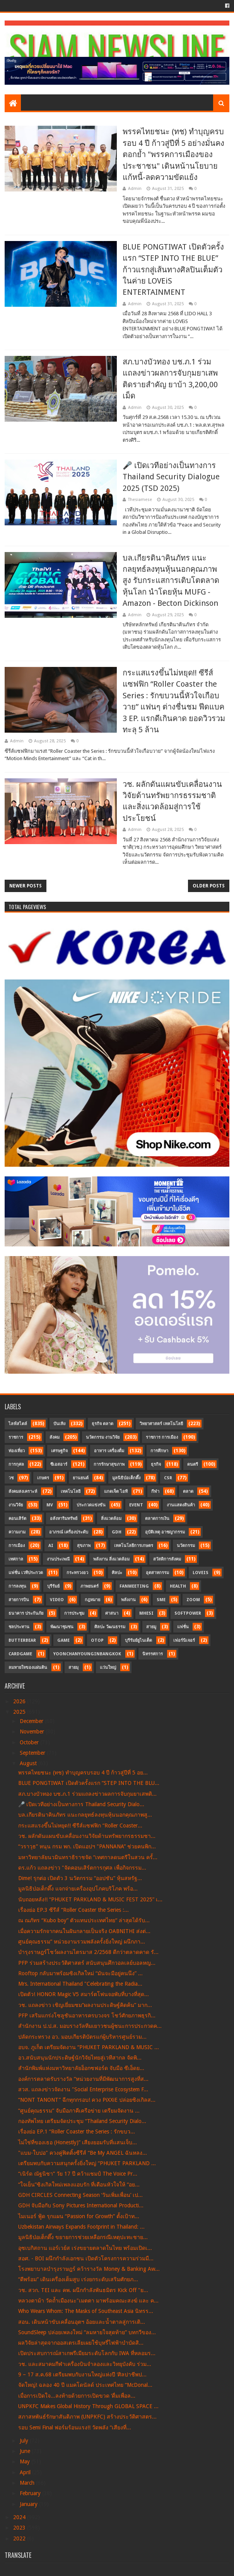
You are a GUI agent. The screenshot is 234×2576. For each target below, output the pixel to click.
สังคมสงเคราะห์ (23, 1491)
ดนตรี (192, 1464)
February (31, 2493)
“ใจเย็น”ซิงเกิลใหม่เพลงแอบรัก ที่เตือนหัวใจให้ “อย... (79, 2184)
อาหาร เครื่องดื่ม (109, 1450)
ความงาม (17, 1532)
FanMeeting (134, 1586)
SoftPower (187, 1613)
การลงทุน (17, 1586)
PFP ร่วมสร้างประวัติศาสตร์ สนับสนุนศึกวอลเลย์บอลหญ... (86, 1963)
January (29, 2504)
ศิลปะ (117, 1572)
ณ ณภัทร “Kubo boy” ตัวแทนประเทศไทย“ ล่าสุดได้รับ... (84, 1920)
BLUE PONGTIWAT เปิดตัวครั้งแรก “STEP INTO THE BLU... (88, 1783)
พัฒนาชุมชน (61, 1626)
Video (57, 1599)
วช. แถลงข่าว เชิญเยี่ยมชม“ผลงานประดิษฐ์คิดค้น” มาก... (85, 2005)
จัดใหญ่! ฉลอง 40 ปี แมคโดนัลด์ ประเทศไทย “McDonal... (85, 2385)
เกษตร (43, 1477)
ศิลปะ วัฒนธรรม (109, 1626)
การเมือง (17, 1545)
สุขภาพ (84, 1545)
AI (50, 1545)
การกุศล (16, 1464)
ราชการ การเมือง (162, 1437)
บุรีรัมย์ (53, 1586)
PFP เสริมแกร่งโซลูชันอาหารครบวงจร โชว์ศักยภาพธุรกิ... (86, 2015)
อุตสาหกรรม (157, 1572)
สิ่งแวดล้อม (111, 1518)
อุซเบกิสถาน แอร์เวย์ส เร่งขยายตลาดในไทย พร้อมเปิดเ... (85, 2248)
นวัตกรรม (186, 1545)
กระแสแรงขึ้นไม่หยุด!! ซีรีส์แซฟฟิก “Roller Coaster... (80, 1825)
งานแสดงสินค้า (181, 1505)
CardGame (20, 1653)
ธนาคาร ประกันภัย (26, 1613)
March (28, 2483)
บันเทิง (59, 1423)
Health (178, 1586)
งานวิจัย (16, 1505)
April (26, 2472)
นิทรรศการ (152, 1653)
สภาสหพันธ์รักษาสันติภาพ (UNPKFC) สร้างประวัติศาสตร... (87, 2417)
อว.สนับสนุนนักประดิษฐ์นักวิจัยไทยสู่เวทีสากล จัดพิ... (80, 2058)
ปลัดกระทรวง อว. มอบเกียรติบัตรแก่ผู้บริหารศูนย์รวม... (82, 2037)
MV (49, 1505)
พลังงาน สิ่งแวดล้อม (111, 1559)
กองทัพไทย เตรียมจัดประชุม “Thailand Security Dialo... (82, 2121)
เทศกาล (16, 1559)
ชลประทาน (19, 1626)
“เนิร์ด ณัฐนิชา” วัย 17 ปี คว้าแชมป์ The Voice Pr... (77, 2174)
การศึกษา (159, 1450)
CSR (168, 1477)
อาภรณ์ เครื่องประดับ (68, 1532)
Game (63, 1640)
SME (161, 1599)
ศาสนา (111, 1613)
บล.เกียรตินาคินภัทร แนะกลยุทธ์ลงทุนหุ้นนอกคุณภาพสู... (85, 1815)
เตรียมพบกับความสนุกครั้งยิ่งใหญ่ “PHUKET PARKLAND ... (87, 2163)
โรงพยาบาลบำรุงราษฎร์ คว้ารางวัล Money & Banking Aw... (89, 2269)
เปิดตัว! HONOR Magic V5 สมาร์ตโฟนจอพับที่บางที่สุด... (83, 1994)
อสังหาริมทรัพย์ (63, 1518)
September (33, 1753)
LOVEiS (200, 1572)
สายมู (151, 1626)
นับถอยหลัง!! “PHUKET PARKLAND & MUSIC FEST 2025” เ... (90, 1899)
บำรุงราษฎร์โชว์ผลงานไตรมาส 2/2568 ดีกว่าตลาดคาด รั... (88, 1952)
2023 (20, 2528)
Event (136, 1505)
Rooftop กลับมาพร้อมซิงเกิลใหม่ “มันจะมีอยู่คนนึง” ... (80, 1973)
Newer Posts (25, 886)
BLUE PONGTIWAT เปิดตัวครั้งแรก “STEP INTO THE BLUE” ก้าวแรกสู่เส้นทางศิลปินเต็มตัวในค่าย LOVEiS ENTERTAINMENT (173, 269)
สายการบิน (19, 1599)
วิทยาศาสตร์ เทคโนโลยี (161, 1423)
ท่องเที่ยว (17, 1450)
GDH (116, 1532)
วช (11, 1477)
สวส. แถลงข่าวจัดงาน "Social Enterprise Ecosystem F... (83, 2089)
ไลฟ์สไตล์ (18, 1423)
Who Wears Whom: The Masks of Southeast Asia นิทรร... (85, 2311)
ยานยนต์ (81, 1477)
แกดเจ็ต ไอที (116, 1491)
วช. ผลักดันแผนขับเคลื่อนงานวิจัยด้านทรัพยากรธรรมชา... (86, 1836)
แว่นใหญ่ (108, 1667)
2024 (20, 2517)
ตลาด (188, 1491)
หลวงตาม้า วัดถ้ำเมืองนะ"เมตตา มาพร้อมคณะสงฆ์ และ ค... (88, 2300)
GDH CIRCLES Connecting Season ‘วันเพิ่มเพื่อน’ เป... (80, 2195)
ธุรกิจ (156, 1464)
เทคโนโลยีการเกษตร (133, 1545)
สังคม (55, 1437)
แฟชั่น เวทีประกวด (26, 1572)
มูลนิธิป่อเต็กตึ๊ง (126, 1477)
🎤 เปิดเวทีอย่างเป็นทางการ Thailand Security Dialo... (81, 1804)
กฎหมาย (92, 1599)
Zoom (193, 1599)
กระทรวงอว (77, 1572)
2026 (20, 1701)
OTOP (97, 1640)
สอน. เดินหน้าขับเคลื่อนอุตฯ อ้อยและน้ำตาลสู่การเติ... (81, 2322)
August (29, 1763)
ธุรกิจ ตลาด (102, 1423)
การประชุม (74, 1613)
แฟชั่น (183, 1626)
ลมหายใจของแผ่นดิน (28, 1667)
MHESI (146, 1613)
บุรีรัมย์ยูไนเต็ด (138, 1640)
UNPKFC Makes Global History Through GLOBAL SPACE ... (88, 2406)
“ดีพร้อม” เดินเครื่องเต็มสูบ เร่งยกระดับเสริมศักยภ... (78, 2279)
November (33, 1731)
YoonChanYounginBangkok (87, 1653)
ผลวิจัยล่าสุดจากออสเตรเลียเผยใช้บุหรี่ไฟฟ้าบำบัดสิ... (80, 2343)
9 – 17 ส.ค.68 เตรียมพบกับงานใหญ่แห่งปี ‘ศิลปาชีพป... (82, 2374)
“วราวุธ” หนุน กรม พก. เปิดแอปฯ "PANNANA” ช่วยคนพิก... (87, 1846)
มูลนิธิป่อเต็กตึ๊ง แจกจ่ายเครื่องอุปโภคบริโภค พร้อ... (78, 1888)
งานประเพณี (58, 1559)
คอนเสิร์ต (17, 1518)
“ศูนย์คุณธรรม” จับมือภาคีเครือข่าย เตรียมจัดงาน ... (79, 2111)
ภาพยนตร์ (89, 1586)
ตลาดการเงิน (157, 1518)
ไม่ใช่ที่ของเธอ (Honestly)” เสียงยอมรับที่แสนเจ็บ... (77, 2142)
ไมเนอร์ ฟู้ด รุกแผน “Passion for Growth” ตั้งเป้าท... (78, 2216)
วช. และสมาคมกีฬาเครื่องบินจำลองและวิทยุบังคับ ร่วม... (84, 2364)
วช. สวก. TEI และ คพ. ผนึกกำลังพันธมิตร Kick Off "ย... (83, 2290)
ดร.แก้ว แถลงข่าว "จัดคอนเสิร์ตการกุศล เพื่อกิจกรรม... (82, 1868)
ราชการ (16, 1437)
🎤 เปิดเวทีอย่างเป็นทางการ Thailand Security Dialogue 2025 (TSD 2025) (171, 477)
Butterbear (22, 1640)
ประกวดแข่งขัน (91, 1505)
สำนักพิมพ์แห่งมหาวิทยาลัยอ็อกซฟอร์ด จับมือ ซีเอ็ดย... (81, 2068)
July (25, 2441)
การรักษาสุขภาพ (109, 1464)
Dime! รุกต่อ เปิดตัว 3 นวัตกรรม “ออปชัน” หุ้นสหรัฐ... (80, 1878)
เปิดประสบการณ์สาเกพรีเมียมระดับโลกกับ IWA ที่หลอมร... (86, 2353)
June (26, 2451)
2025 (20, 1712)
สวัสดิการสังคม (167, 1559)
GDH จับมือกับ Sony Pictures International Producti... (80, 2205)
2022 (20, 2538)
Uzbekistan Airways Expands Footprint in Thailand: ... (81, 2227)
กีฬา (155, 1491)
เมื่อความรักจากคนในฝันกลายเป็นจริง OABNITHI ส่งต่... (84, 1931)
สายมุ (73, 1667)
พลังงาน (128, 1599)
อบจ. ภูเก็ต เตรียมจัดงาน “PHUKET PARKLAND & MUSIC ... (88, 2047)
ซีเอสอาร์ (58, 1464)
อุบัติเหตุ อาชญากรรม (165, 1532)
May (25, 2461)
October (30, 1742)
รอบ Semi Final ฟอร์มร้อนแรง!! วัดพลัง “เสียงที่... (74, 2427)
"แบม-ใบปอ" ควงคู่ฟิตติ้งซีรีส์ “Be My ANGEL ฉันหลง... (82, 2153)
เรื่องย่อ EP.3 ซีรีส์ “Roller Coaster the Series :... (73, 1910)
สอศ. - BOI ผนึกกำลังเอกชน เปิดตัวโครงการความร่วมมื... (86, 2258)
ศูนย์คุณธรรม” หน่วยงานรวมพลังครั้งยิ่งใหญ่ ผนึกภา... (81, 1941)
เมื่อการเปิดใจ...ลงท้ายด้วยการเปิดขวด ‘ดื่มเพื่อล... (76, 2396)
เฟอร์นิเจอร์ (184, 1640)
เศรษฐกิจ (59, 1450)
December (32, 1721)
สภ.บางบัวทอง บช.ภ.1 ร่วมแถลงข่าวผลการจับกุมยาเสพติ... (87, 1794)
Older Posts (209, 886)
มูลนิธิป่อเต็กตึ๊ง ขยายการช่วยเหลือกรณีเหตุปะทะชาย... (83, 2237)
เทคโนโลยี (70, 1491)
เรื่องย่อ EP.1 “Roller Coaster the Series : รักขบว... (76, 2131)
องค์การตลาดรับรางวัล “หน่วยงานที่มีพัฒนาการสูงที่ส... (83, 2079)
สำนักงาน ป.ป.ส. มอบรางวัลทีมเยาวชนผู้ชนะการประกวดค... (90, 2026)
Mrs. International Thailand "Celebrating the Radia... (80, 1984)
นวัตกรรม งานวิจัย (103, 1437)
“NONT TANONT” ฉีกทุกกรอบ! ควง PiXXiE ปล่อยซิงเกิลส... (86, 2100)
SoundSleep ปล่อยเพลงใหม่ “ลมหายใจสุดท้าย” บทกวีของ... (87, 2332)
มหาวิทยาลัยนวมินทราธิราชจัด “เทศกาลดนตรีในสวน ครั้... (87, 1857)
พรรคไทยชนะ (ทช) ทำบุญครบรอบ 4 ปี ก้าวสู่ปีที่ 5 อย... (83, 1772)
